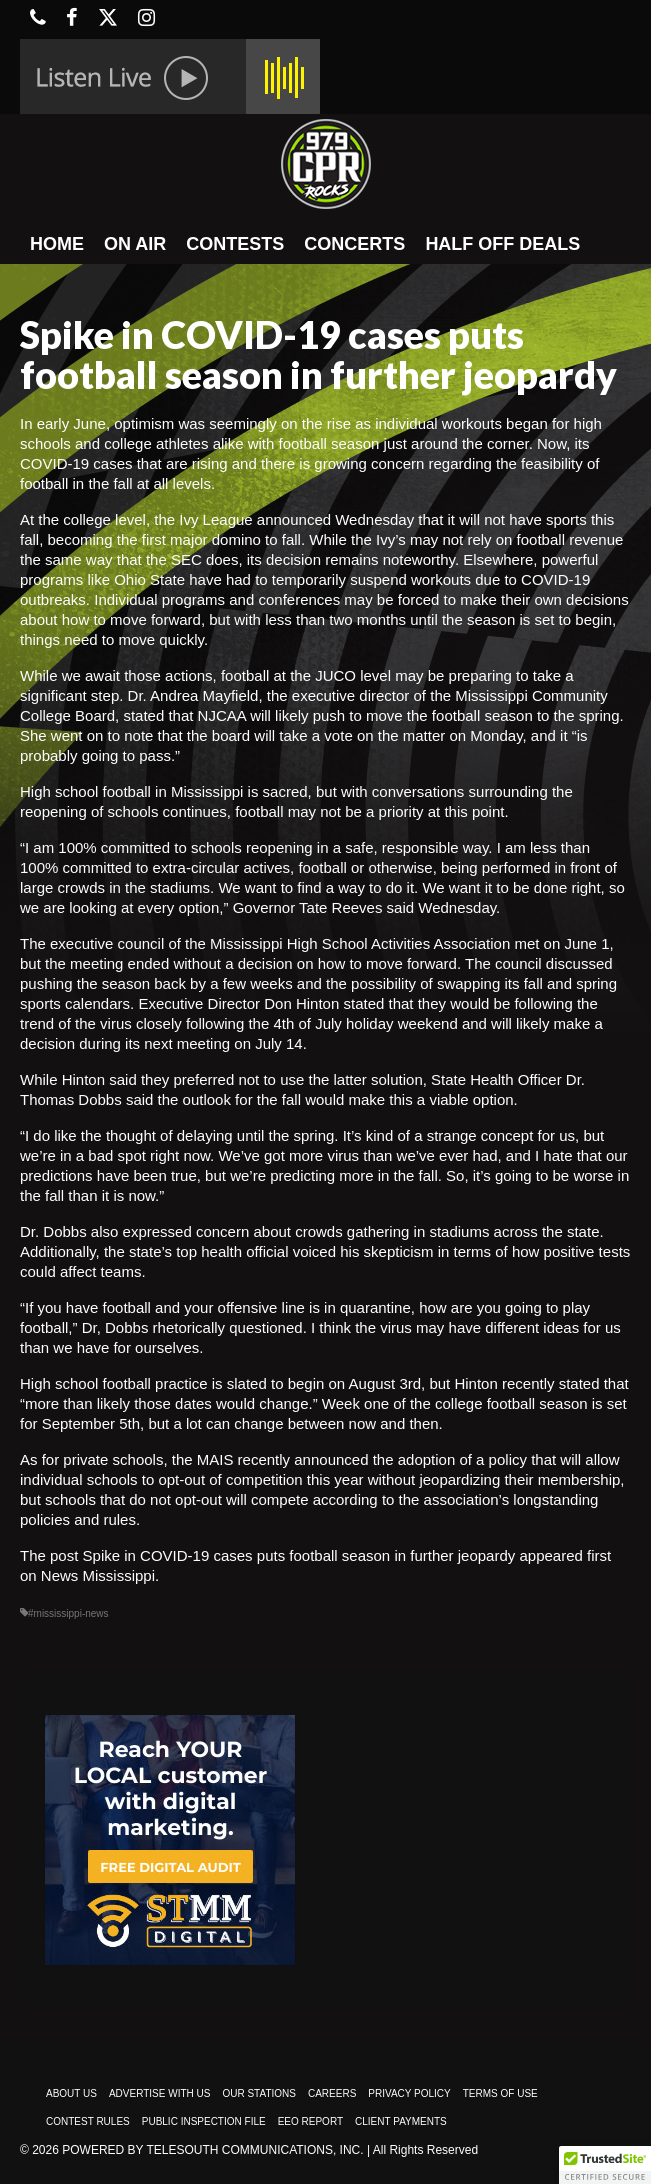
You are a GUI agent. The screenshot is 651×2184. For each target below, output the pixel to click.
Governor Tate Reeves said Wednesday (364, 907)
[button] (605, 2165)
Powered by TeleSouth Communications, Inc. (212, 2150)
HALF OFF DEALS (502, 244)
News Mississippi (98, 1575)
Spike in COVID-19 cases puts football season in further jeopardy (299, 1555)
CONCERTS (354, 244)
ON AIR (135, 244)
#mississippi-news (68, 1613)
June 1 (586, 943)
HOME (57, 244)
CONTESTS (235, 244)
